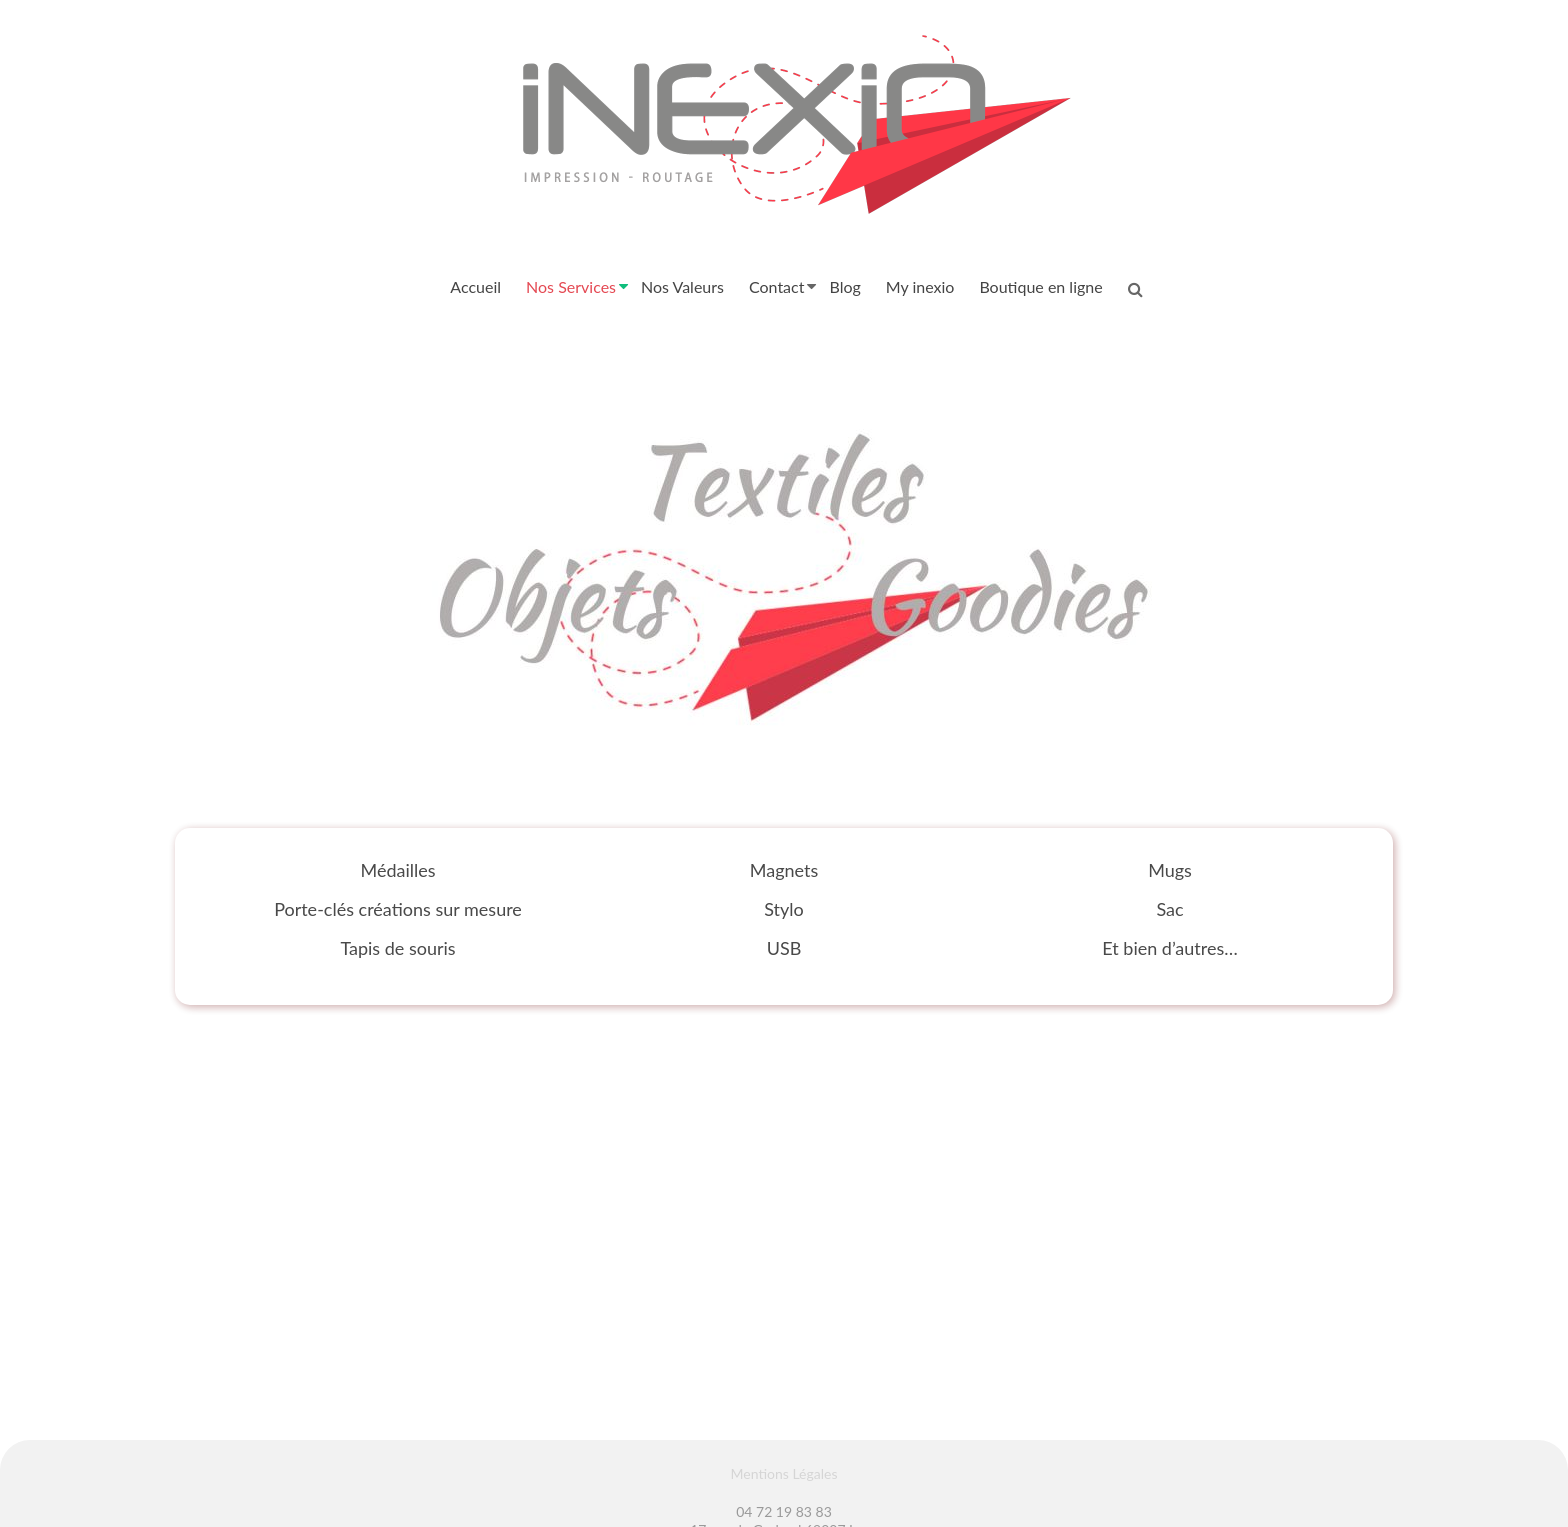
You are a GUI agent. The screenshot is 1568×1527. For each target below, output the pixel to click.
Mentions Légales (784, 1473)
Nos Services (571, 286)
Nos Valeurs (682, 286)
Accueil (475, 286)
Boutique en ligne (1040, 286)
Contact (776, 286)
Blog (844, 286)
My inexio (920, 286)
